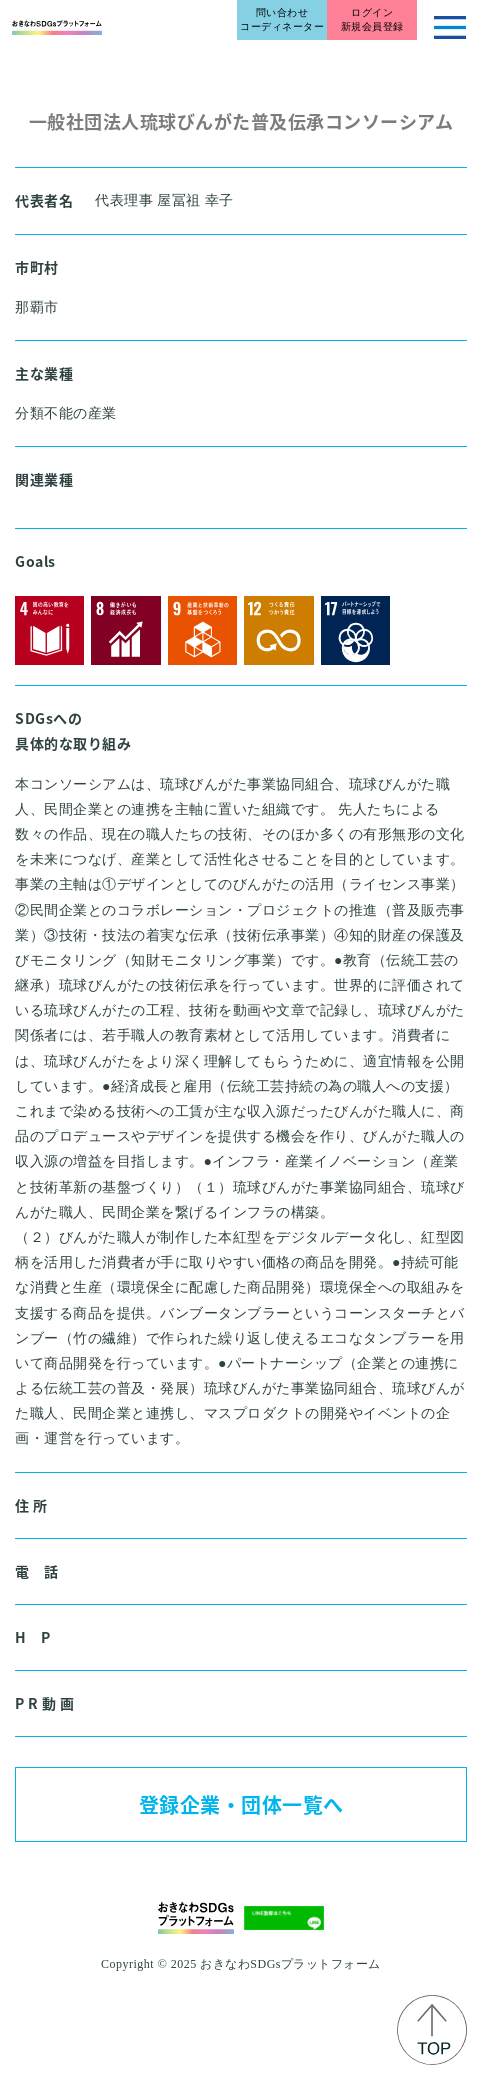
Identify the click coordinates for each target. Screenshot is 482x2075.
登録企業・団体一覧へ (241, 1804)
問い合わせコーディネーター (282, 19)
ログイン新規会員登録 (372, 19)
